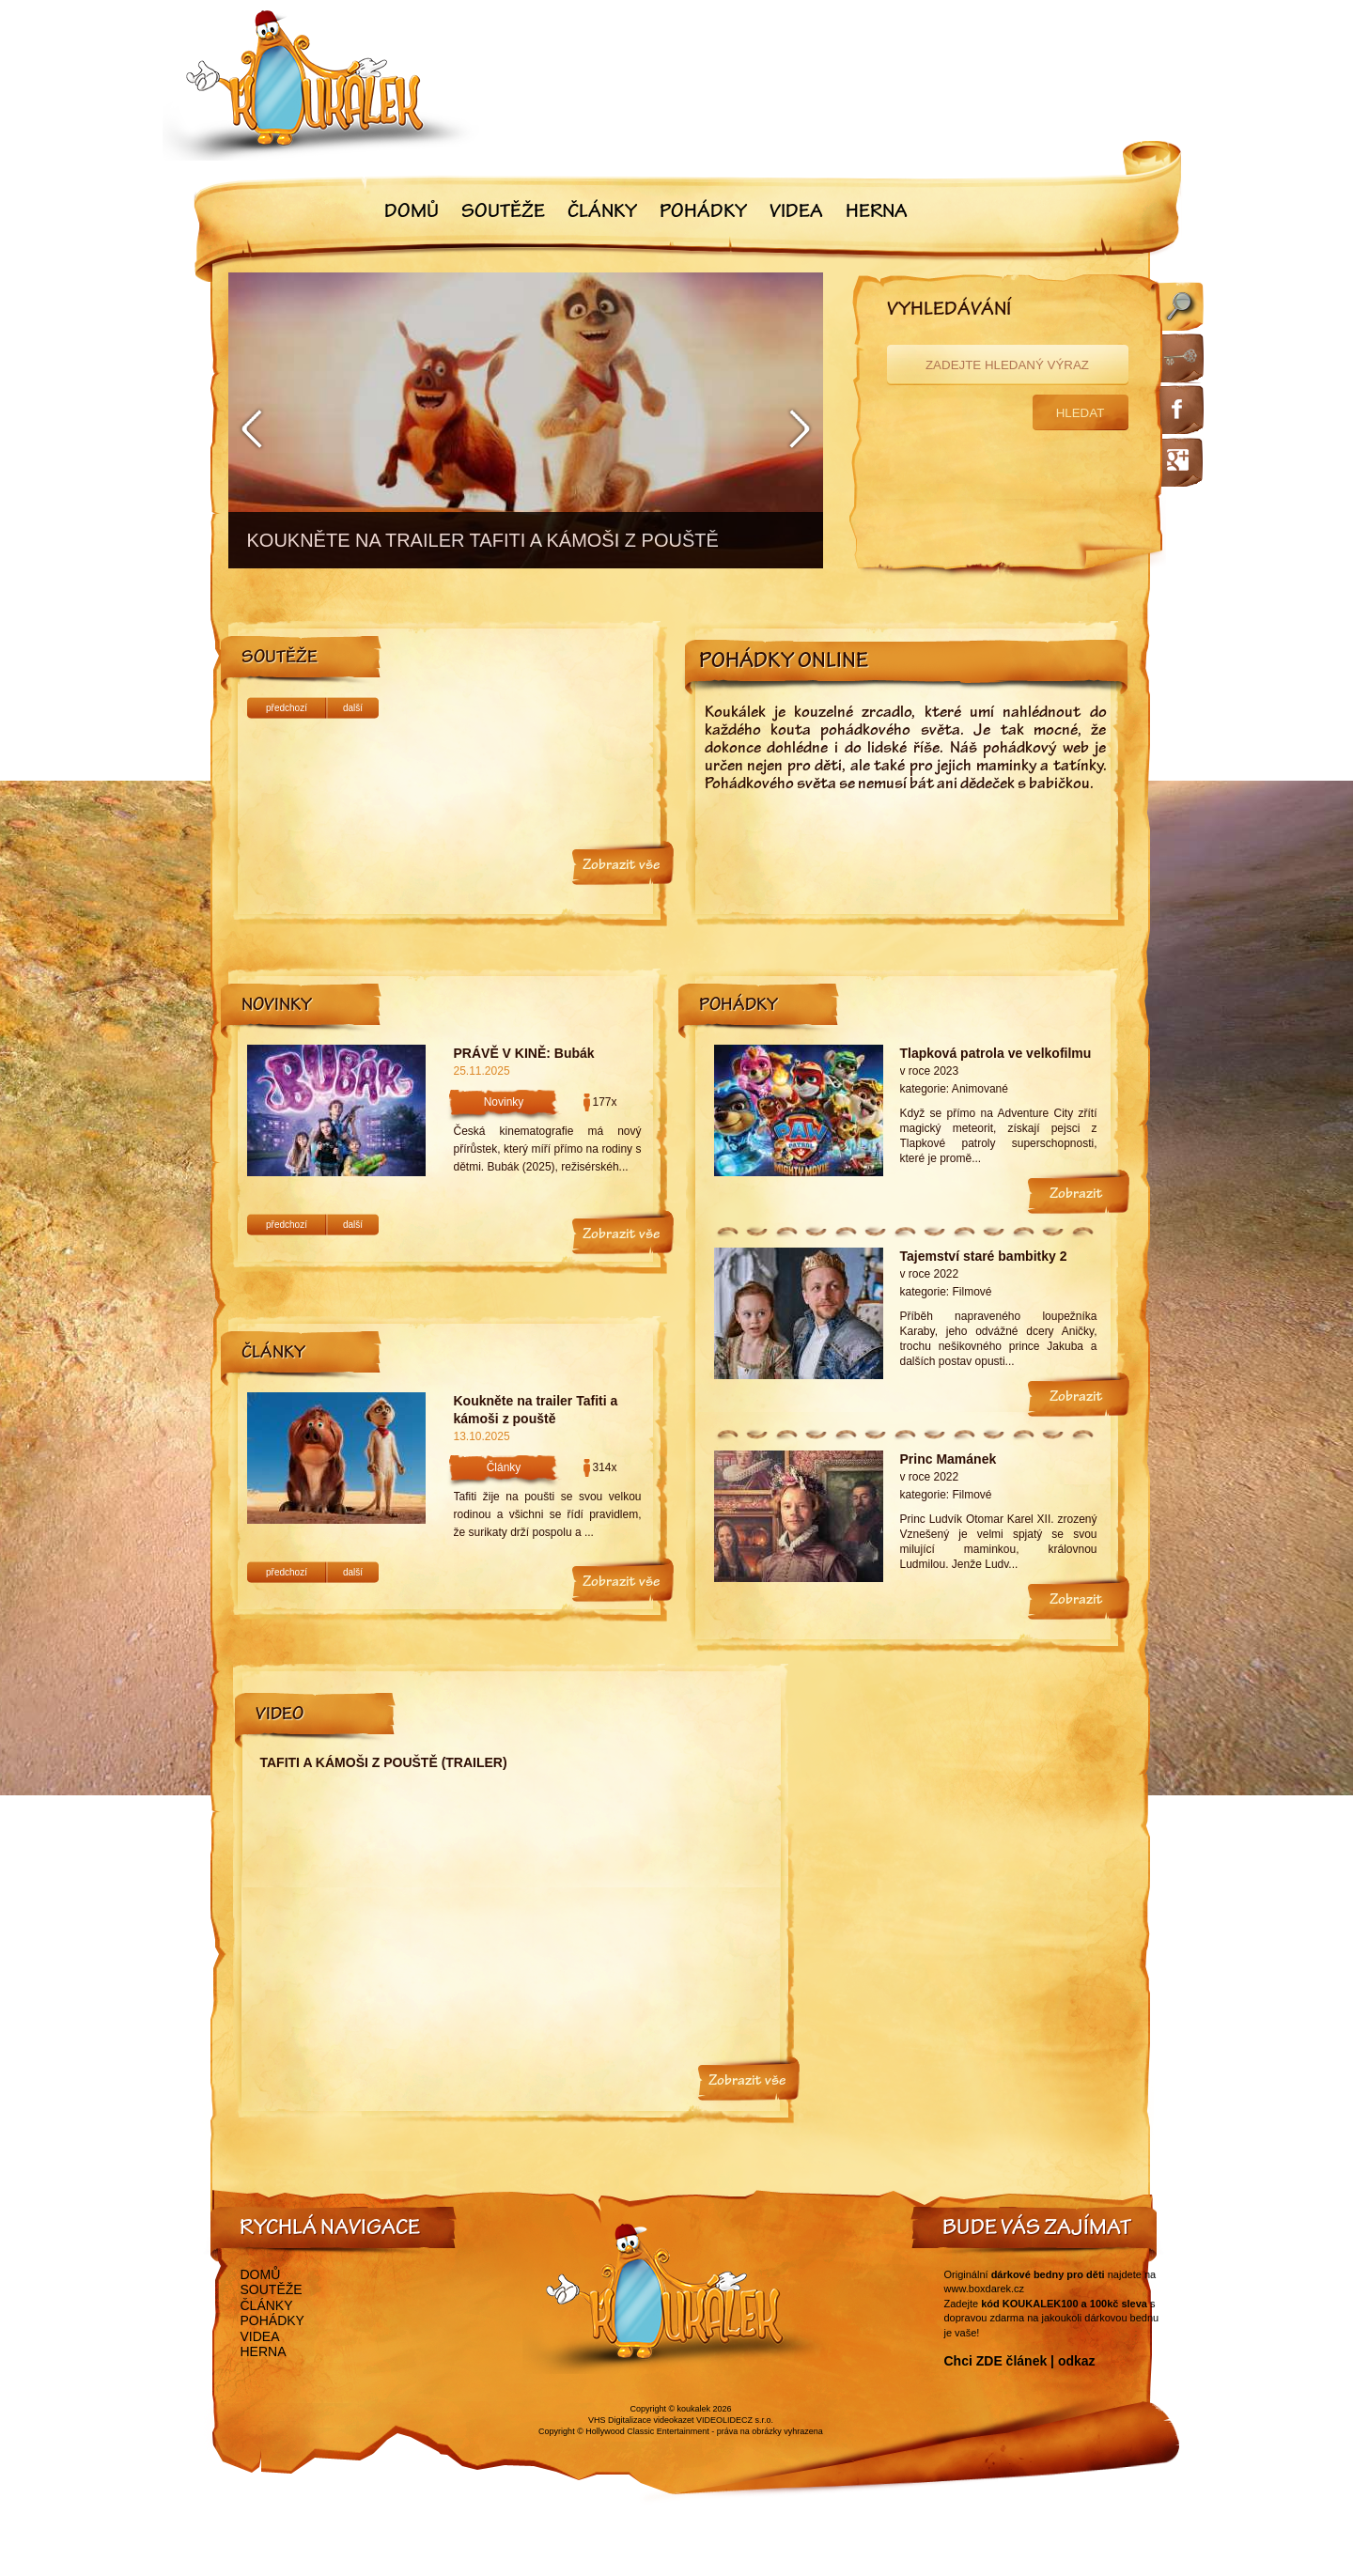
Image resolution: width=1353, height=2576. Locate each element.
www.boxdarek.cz (984, 2288)
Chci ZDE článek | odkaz (1020, 2360)
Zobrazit (1076, 1195)
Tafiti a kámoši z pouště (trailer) (383, 1762)
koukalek (694, 2408)
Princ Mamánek (948, 1458)
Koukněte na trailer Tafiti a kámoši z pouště (536, 1409)
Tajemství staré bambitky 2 (983, 1256)
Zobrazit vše (621, 866)
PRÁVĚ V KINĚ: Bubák (524, 1053)
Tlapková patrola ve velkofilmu (996, 1053)
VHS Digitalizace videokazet (641, 2420)
